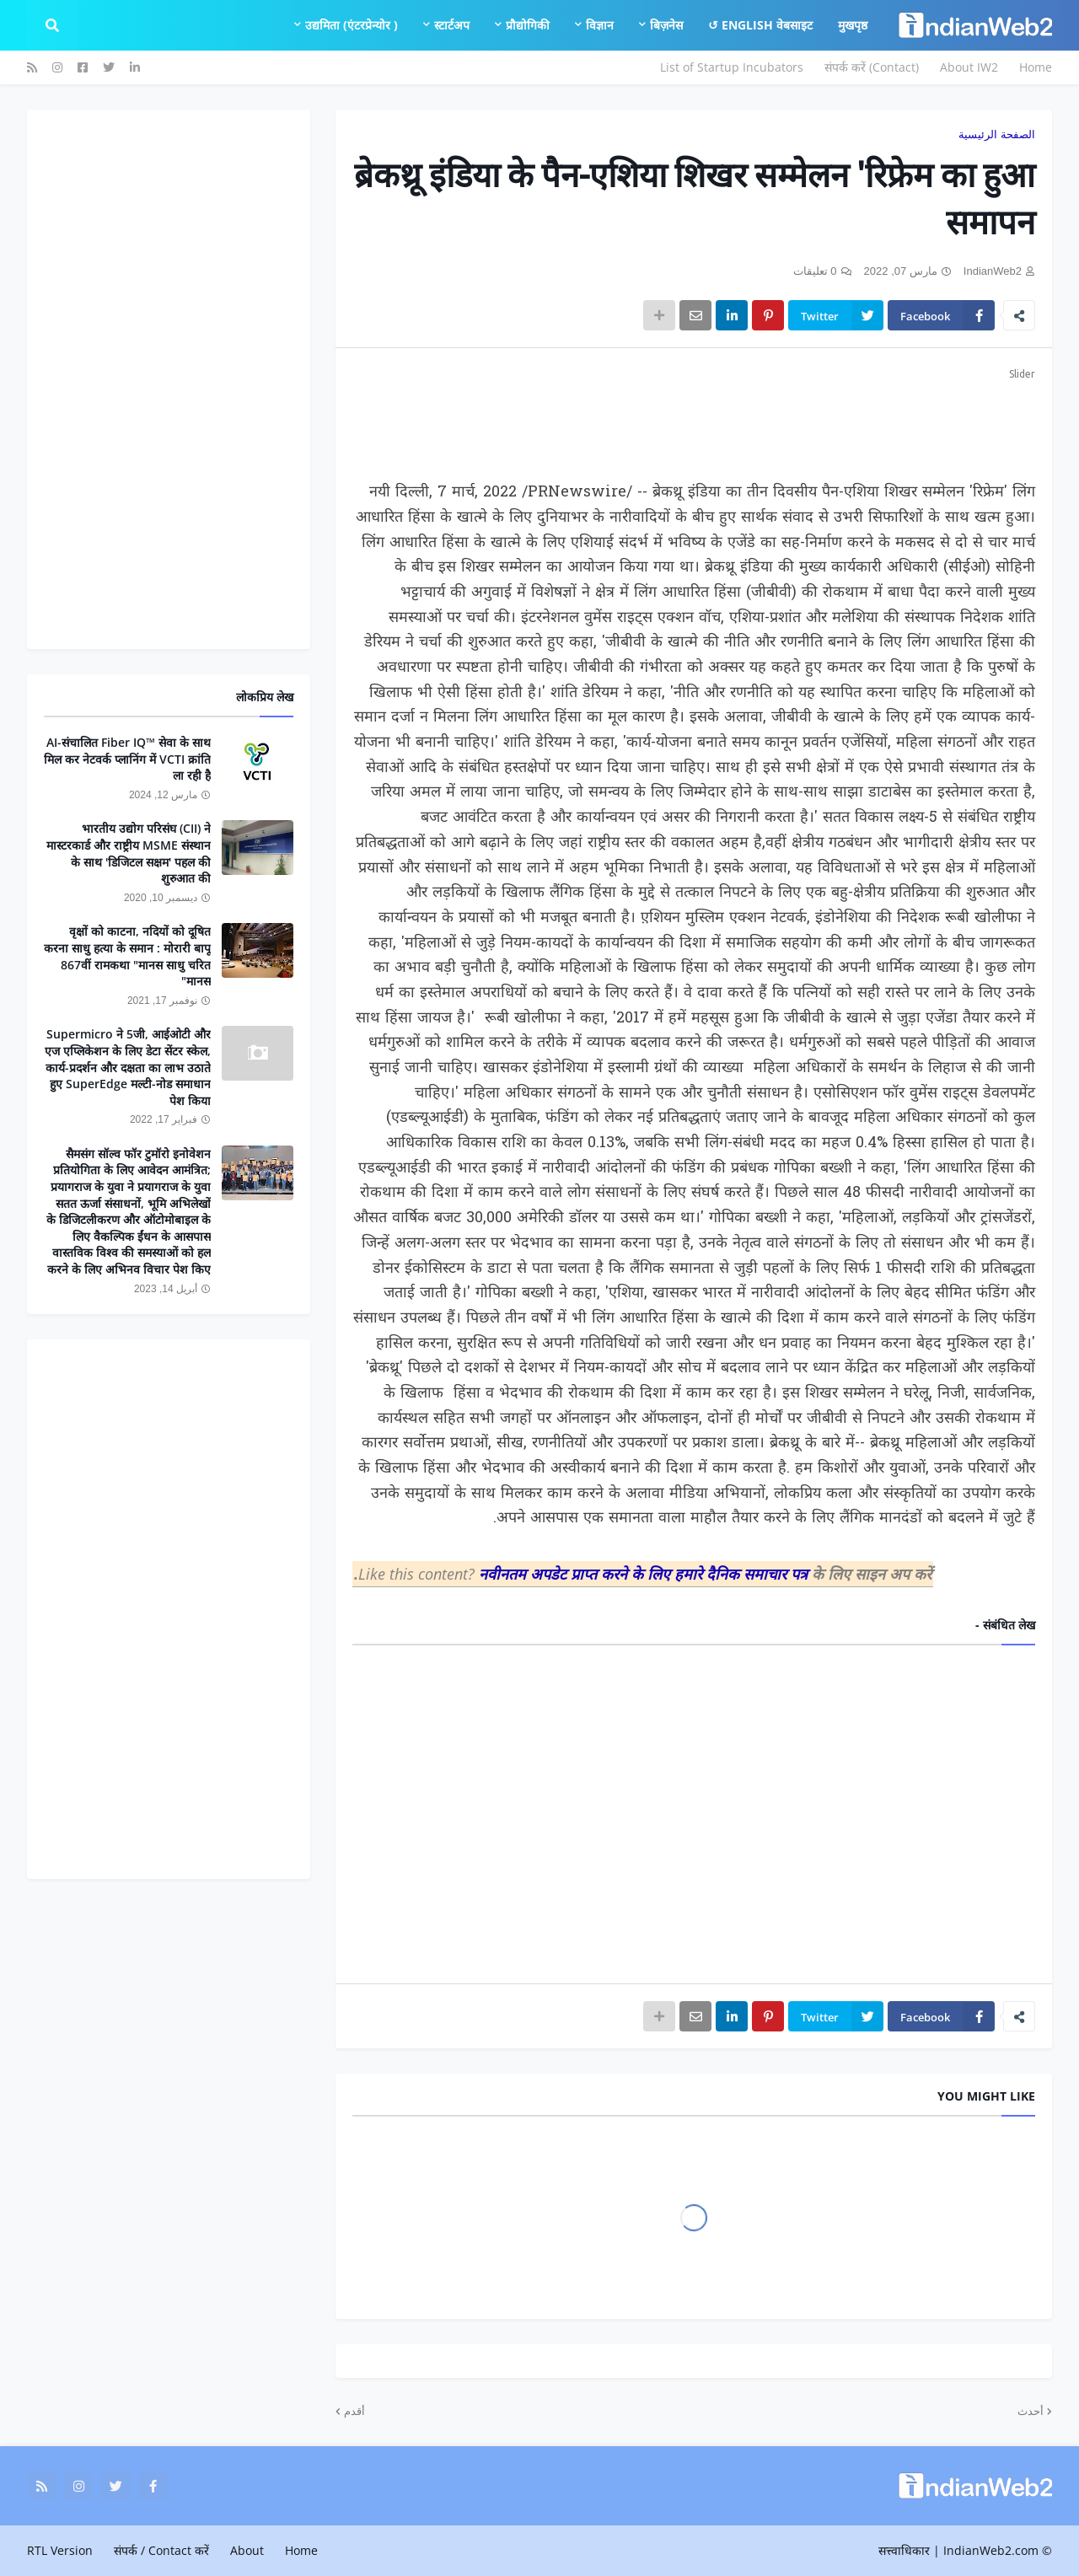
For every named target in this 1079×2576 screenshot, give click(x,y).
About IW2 (969, 67)
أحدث (1030, 2410)
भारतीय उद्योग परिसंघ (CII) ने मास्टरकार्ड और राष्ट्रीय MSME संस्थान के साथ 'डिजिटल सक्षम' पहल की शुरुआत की (128, 853)
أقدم (354, 2410)
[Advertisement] (693, 421)
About (247, 2550)
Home (1035, 67)
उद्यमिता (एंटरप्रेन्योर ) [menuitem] (351, 25)
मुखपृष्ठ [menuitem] (852, 25)
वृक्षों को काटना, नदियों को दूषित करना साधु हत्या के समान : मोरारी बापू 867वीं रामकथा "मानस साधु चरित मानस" (127, 956)
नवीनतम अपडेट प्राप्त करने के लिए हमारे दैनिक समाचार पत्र (645, 1574)
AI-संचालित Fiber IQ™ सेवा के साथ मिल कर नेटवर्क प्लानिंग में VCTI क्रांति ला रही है (127, 758)
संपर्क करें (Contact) (871, 67)
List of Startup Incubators (731, 67)
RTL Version (60, 2550)
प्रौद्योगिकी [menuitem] (528, 25)
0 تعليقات (815, 271)
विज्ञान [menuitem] (600, 25)
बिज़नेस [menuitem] (666, 25)
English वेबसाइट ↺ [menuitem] (760, 25)
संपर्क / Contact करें (161, 2550)
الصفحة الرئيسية (996, 134)
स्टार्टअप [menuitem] (452, 25)
